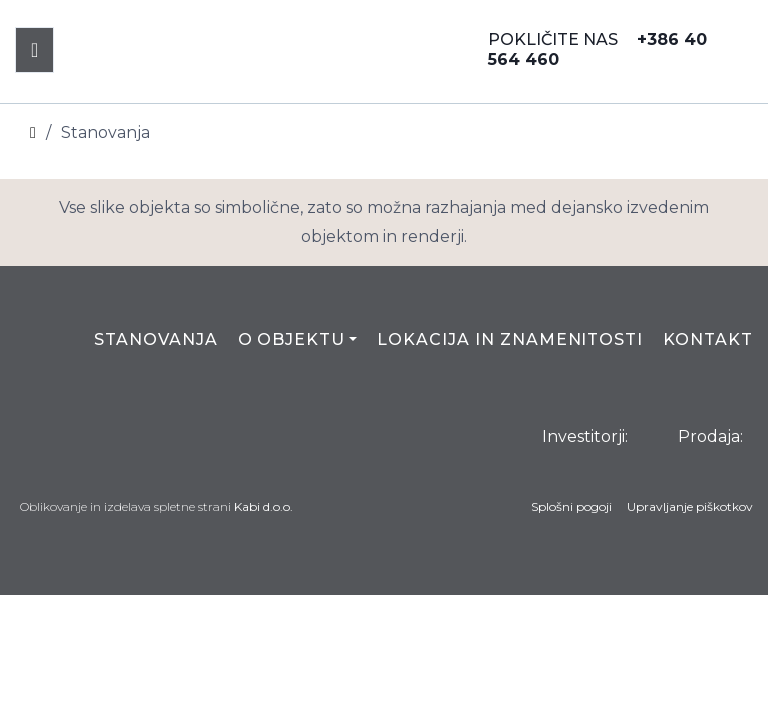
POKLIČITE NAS (597, 49)
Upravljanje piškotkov (690, 506)
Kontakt (708, 339)
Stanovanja (156, 339)
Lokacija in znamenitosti (510, 339)
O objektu (292, 339)
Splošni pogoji (571, 506)
